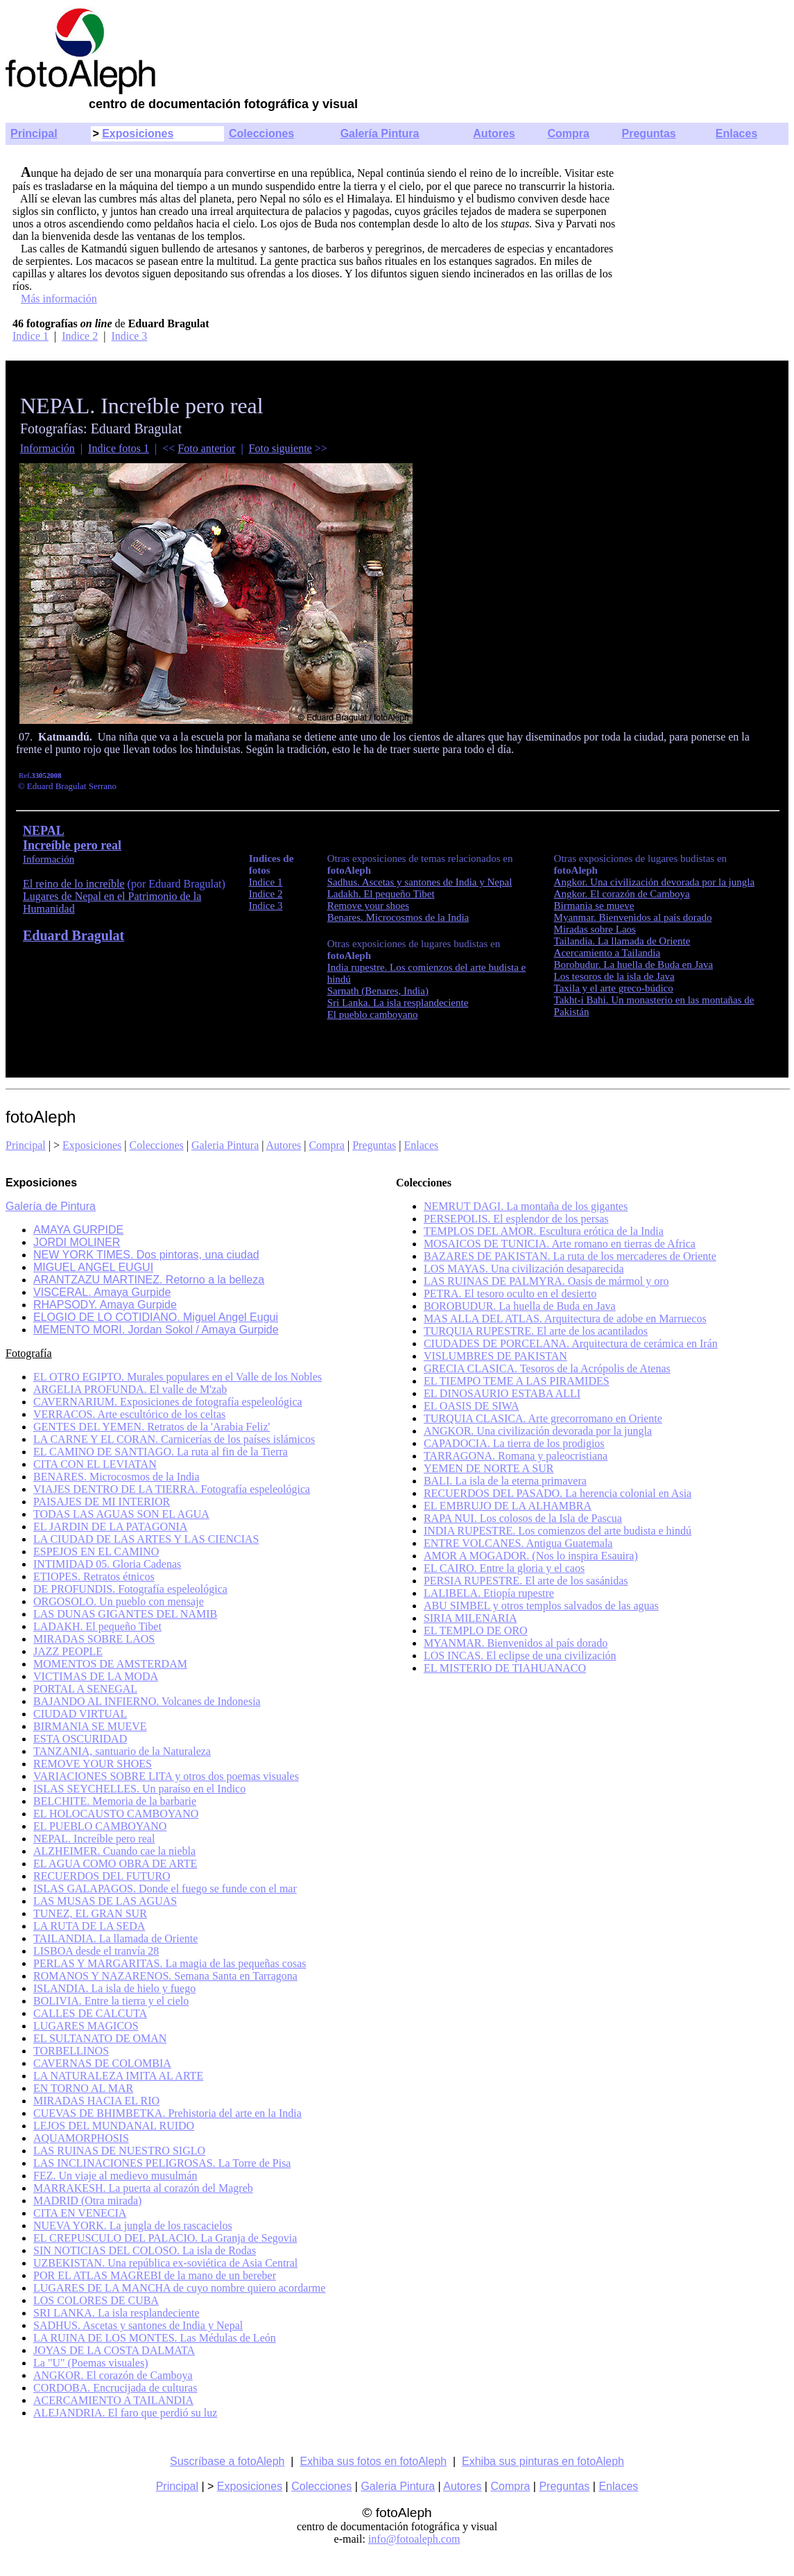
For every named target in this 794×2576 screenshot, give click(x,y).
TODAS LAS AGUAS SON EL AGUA (121, 1514)
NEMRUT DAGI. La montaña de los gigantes (526, 1206)
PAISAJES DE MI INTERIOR (101, 1501)
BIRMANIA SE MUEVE (90, 1726)
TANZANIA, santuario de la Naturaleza (122, 1751)
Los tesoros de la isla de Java (614, 976)
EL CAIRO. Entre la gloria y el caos (504, 1568)
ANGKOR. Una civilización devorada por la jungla (538, 1431)
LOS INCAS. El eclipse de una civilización (520, 1655)
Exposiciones (137, 133)
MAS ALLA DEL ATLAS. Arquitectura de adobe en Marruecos (565, 1318)
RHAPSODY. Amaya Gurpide (105, 1305)
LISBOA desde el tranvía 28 (96, 1951)
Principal (34, 133)
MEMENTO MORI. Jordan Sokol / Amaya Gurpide (156, 1329)
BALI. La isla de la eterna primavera (505, 1481)
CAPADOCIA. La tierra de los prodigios (514, 1443)
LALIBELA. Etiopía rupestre (489, 1593)
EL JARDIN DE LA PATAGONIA (110, 1526)
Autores (494, 133)
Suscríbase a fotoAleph (227, 2461)
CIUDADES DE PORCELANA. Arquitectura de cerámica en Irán (571, 1343)
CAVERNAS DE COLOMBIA (102, 2063)
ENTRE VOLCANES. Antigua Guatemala (518, 1543)
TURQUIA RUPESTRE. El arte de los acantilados (536, 1331)
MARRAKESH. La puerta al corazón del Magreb (143, 2188)
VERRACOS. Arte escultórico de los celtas (129, 1414)
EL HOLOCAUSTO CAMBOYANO (115, 1813)
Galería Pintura (380, 133)
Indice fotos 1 (118, 448)
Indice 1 (30, 336)
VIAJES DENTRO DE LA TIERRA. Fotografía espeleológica (171, 1489)
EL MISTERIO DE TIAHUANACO (505, 1668)
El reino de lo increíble (74, 884)
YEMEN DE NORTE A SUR (489, 1468)
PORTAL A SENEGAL (85, 1689)
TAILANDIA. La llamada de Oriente (115, 1938)
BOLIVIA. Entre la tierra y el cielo (111, 2001)
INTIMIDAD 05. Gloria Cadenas (107, 1564)
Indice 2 (80, 336)
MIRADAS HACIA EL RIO (96, 2101)
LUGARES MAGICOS (86, 2026)
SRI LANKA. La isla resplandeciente (116, 2313)
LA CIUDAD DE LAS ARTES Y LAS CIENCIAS (146, 1539)
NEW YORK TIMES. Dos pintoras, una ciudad (146, 1255)
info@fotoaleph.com (414, 2539)
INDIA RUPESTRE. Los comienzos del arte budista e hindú (557, 1531)
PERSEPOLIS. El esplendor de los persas (516, 1219)
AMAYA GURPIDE (78, 1230)
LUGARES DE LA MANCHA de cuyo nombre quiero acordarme (179, 2288)
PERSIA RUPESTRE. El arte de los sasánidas (526, 1581)
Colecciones (261, 133)
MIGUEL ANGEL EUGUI (93, 1267)
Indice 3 (129, 336)
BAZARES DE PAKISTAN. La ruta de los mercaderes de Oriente (570, 1256)
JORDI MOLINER (76, 1242)
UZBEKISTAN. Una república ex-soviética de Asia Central (165, 2263)
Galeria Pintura (225, 1145)
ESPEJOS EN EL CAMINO (96, 1551)
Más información (59, 298)
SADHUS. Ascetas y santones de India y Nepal (138, 2325)
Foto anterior (206, 448)
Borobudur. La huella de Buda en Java (634, 964)
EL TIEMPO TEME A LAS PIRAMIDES (517, 1381)
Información (47, 448)
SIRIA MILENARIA (470, 1618)
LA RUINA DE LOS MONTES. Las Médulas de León (154, 2338)
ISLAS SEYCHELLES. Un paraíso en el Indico (139, 1789)
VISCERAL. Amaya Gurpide (102, 1292)
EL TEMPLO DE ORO (476, 1630)
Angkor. (654, 882)
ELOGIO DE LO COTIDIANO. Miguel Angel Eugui (155, 1317)
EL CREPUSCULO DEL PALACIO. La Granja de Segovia (165, 2238)
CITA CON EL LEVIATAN (95, 1464)
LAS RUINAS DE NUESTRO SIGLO (119, 2150)
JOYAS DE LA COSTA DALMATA (114, 2350)
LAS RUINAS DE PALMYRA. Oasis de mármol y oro (546, 1281)
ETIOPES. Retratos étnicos (94, 1576)
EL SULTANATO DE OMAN (99, 2038)
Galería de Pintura (51, 1206)
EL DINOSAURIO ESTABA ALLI (502, 1393)
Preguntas (649, 133)
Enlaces (736, 133)
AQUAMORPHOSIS (81, 2138)
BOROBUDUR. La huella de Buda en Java (520, 1306)
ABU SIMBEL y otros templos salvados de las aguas (541, 1605)
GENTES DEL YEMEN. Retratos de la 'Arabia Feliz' (151, 1427)
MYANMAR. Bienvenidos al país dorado (515, 1643)
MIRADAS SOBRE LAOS (94, 1639)
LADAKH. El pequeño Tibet (97, 1626)
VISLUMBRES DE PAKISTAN (495, 1356)
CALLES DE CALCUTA (90, 2013)
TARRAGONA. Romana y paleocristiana (515, 1456)
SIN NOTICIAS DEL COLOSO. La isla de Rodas (144, 2250)
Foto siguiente (280, 448)
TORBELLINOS (71, 2051)
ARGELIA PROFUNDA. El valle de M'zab (130, 1389)
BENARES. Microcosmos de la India (116, 1477)
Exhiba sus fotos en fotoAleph (373, 2461)
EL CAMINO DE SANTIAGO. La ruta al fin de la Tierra (160, 1452)
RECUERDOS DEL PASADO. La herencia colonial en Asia (557, 1493)
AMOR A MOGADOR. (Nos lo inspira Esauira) (531, 1556)
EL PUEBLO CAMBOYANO (99, 1826)
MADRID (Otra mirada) (87, 2200)
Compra (568, 133)
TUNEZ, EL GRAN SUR (90, 1913)
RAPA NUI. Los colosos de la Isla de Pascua (523, 1518)
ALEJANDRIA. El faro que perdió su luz (125, 2413)
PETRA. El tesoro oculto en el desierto (510, 1293)
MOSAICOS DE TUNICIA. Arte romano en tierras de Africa (560, 1244)
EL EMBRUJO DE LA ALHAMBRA (508, 1506)
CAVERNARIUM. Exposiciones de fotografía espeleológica (167, 1402)
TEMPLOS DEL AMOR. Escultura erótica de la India (544, 1231)
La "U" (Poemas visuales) (90, 2363)
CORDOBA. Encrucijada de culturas (115, 2388)
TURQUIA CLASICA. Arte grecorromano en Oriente (543, 1418)
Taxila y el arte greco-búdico (613, 988)
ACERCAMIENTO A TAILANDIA (113, 2400)
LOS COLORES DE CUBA (96, 2300)
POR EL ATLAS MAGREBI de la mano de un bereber (154, 2275)
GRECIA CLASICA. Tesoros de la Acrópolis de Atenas (547, 1368)
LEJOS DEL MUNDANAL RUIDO (113, 2126)
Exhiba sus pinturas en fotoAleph (543, 2461)
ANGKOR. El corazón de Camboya (113, 2375)
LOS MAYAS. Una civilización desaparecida (524, 1268)
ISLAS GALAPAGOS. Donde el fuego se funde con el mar (165, 1888)
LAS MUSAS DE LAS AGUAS (105, 1901)
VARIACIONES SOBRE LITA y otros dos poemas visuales (166, 1776)
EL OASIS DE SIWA (471, 1406)
